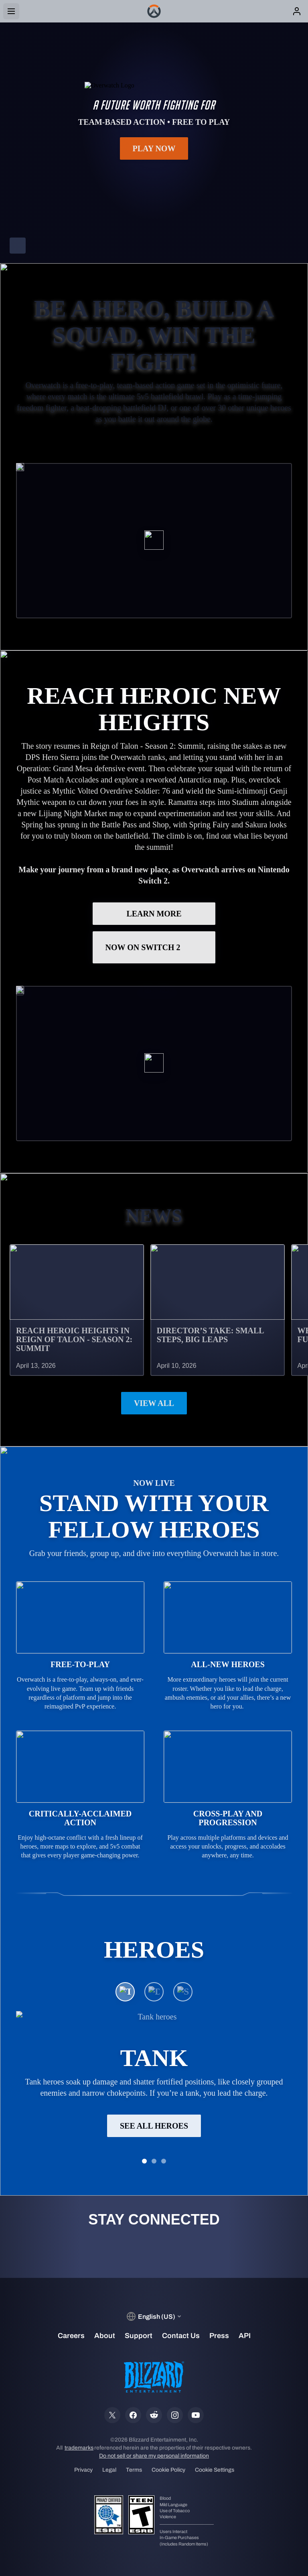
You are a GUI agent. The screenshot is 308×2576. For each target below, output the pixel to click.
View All (154, 1403)
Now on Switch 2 (154, 947)
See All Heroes (154, 2125)
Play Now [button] (154, 148)
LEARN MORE (153, 913)
